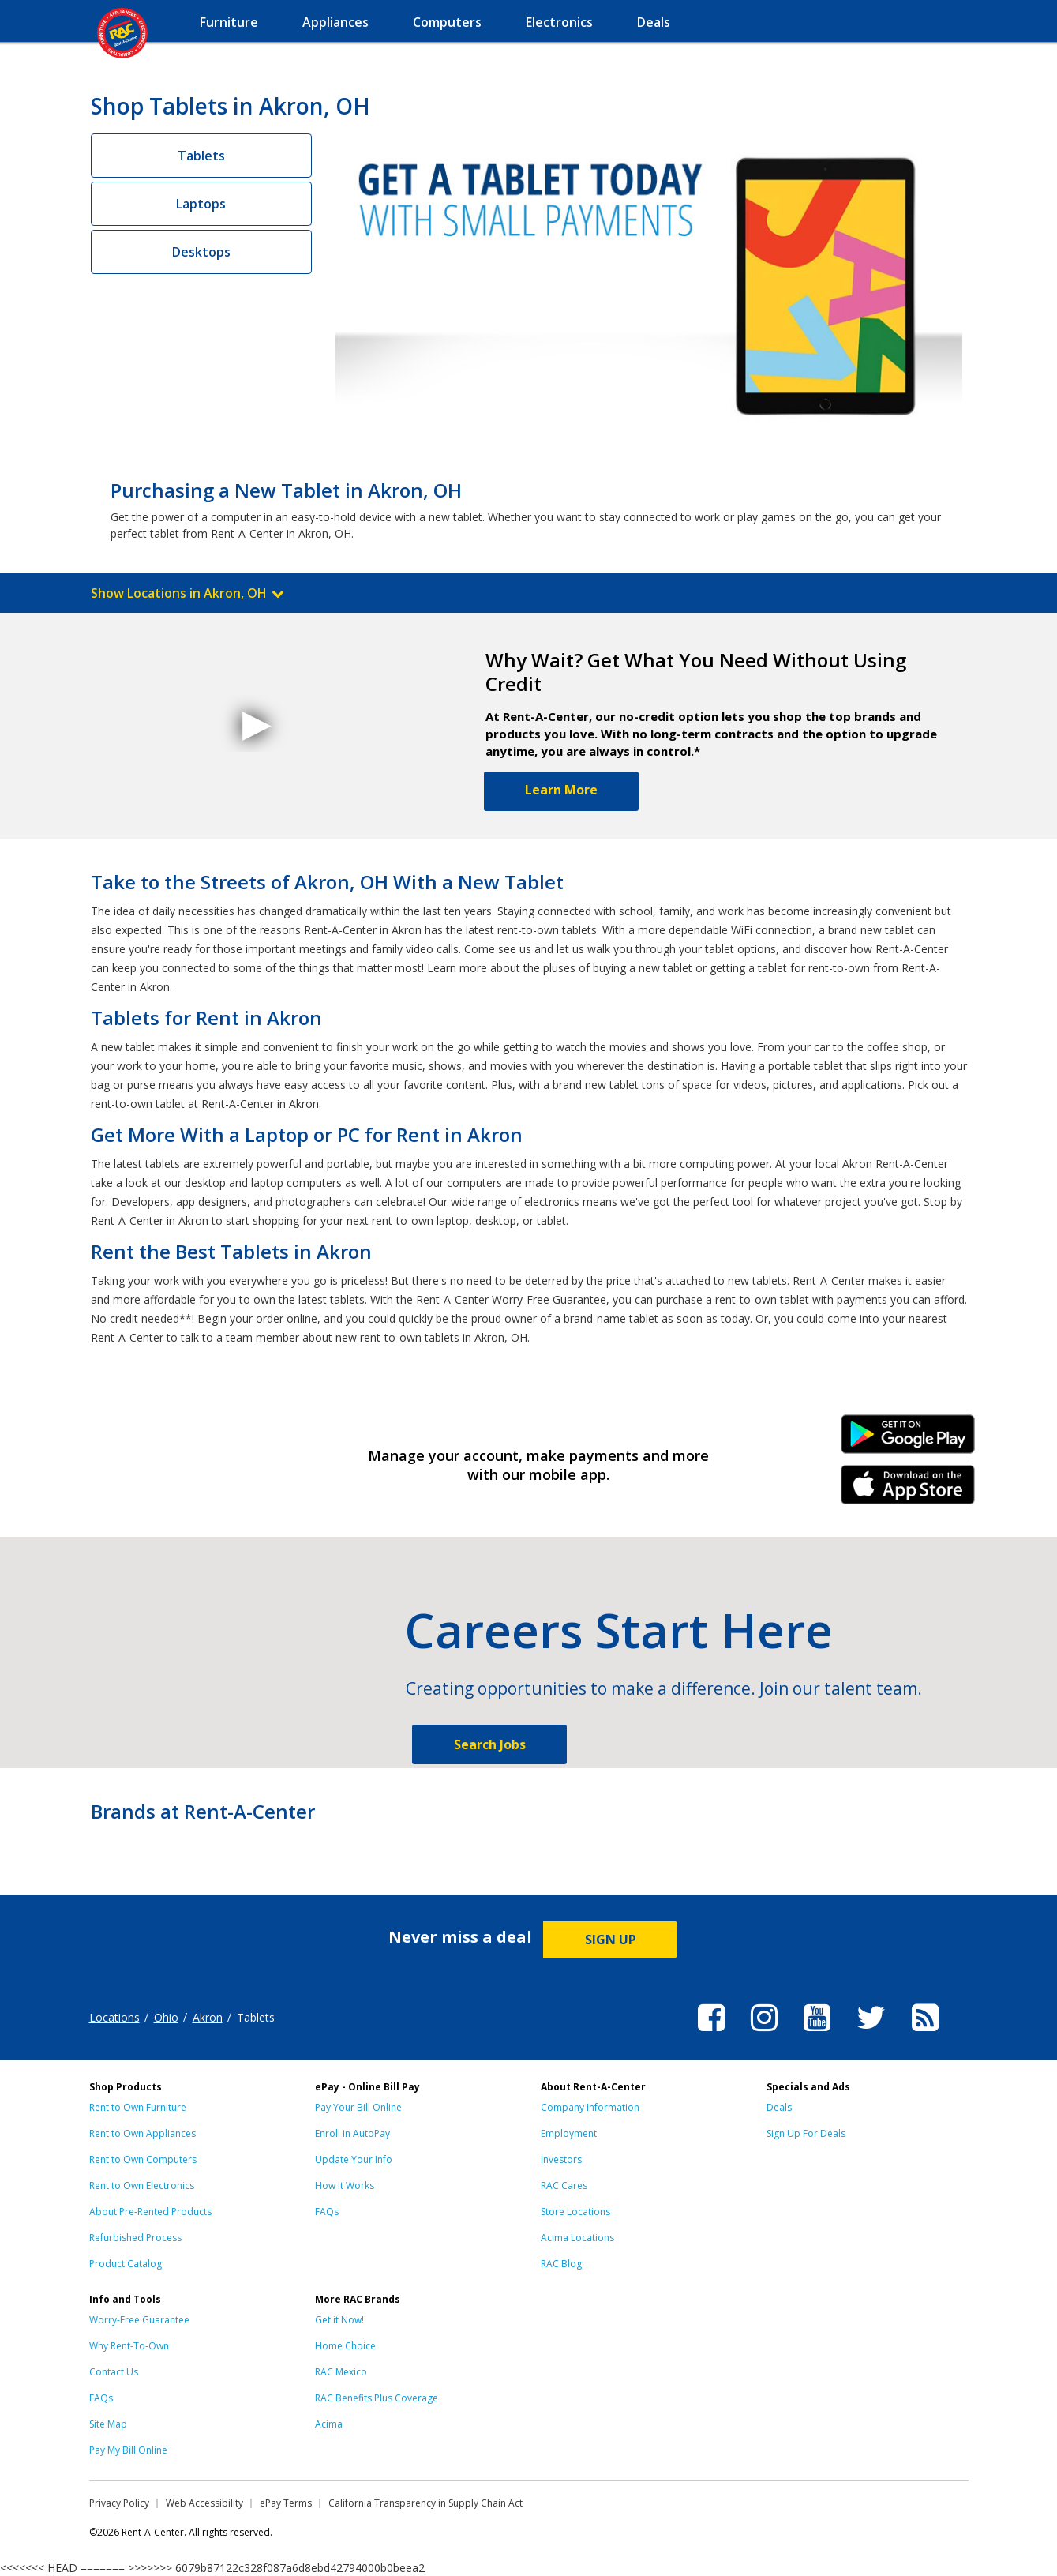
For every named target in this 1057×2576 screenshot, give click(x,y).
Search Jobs (490, 1744)
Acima (329, 2424)
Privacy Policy (119, 2503)
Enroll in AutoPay (352, 2133)
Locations (114, 2017)
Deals (779, 2107)
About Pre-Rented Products (150, 2211)
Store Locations (575, 2211)
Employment (569, 2133)
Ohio (166, 2017)
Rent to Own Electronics (141, 2185)
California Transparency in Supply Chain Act (425, 2503)
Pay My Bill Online (128, 2450)
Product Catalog (125, 2263)
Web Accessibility (204, 2503)
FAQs (327, 2211)
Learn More (561, 789)
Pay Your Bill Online (358, 2107)
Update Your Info (353, 2159)
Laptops (201, 203)
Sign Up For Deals (806, 2133)
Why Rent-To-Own (129, 2346)
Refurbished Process (135, 2237)
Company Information (590, 2107)
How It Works (344, 2185)
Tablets (201, 155)
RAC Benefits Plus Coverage (376, 2398)
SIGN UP (610, 1939)
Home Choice (345, 2346)
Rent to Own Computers (143, 2159)
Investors (561, 2159)
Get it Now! (339, 2319)
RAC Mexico (341, 2372)
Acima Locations (577, 2237)
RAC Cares (564, 2185)
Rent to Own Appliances (142, 2133)
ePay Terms (286, 2503)
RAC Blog (561, 2263)
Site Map (108, 2424)
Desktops (201, 252)
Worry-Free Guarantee (139, 2319)
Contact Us (113, 2372)
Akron (208, 2017)
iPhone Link (907, 1490)
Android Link (907, 1439)
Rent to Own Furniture (137, 2107)
